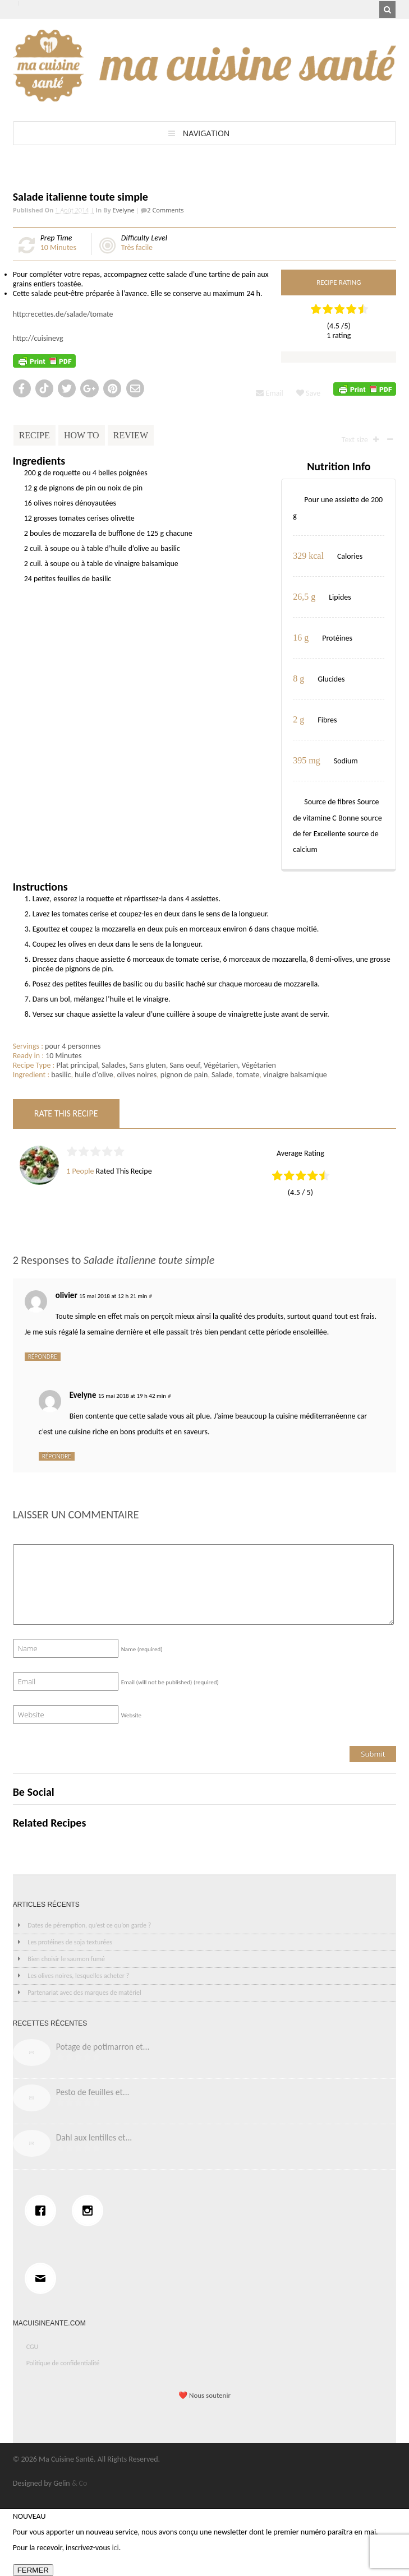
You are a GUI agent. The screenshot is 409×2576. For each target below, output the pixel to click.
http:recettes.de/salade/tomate (63, 314)
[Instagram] (90, 2211)
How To (81, 435)
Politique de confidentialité (63, 2363)
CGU (32, 2347)
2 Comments (165, 210)
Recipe (34, 435)
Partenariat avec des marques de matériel (84, 1992)
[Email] (43, 2278)
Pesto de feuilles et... (93, 2092)
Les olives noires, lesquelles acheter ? (78, 1976)
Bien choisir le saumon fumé (66, 1959)
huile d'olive (94, 1074)
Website (131, 1715)
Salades (114, 1065)
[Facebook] (43, 2211)
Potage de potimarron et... (103, 2046)
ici (115, 2547)
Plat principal (77, 1065)
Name (142, 1649)
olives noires (137, 1074)
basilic (61, 1074)
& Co (80, 2483)
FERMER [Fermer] (33, 2570)
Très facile (137, 247)
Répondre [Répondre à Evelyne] (56, 1456)
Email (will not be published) (170, 1682)
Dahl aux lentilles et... (94, 2137)
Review (130, 435)
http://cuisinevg (38, 338)
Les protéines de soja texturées (69, 1942)
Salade (222, 1074)
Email (269, 393)
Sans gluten (147, 1065)
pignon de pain (184, 1074)
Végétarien (221, 1065)
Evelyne (124, 210)
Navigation (206, 133)
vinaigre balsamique (295, 1074)
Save (308, 393)
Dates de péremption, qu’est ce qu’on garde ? (89, 1925)
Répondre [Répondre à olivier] (42, 1356)
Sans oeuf (184, 1065)
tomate (247, 1074)
